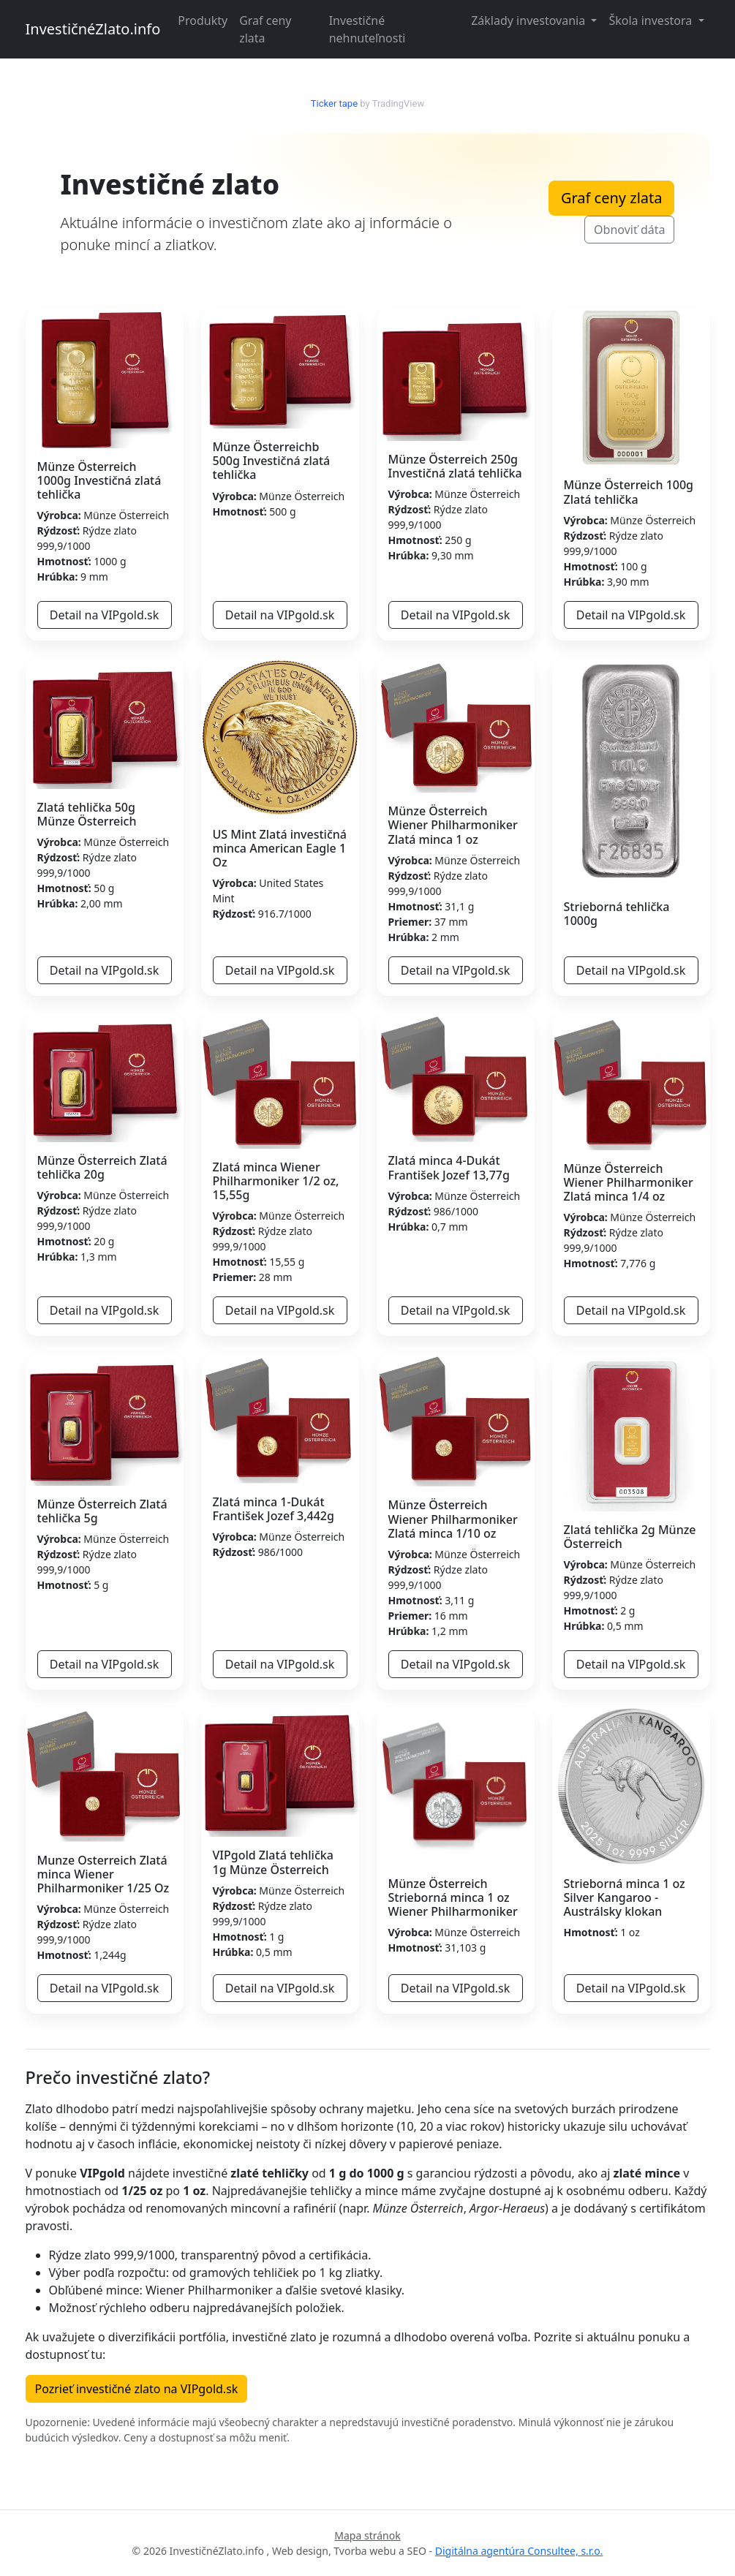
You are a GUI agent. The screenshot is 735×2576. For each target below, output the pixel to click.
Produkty (202, 20)
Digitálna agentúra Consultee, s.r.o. (519, 2551)
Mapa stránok (367, 2535)
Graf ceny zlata (265, 29)
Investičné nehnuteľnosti (367, 29)
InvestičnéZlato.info (93, 29)
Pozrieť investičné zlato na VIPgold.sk (136, 2389)
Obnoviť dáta (629, 230)
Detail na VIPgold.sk (104, 615)
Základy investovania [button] (529, 20)
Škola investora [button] (651, 20)
